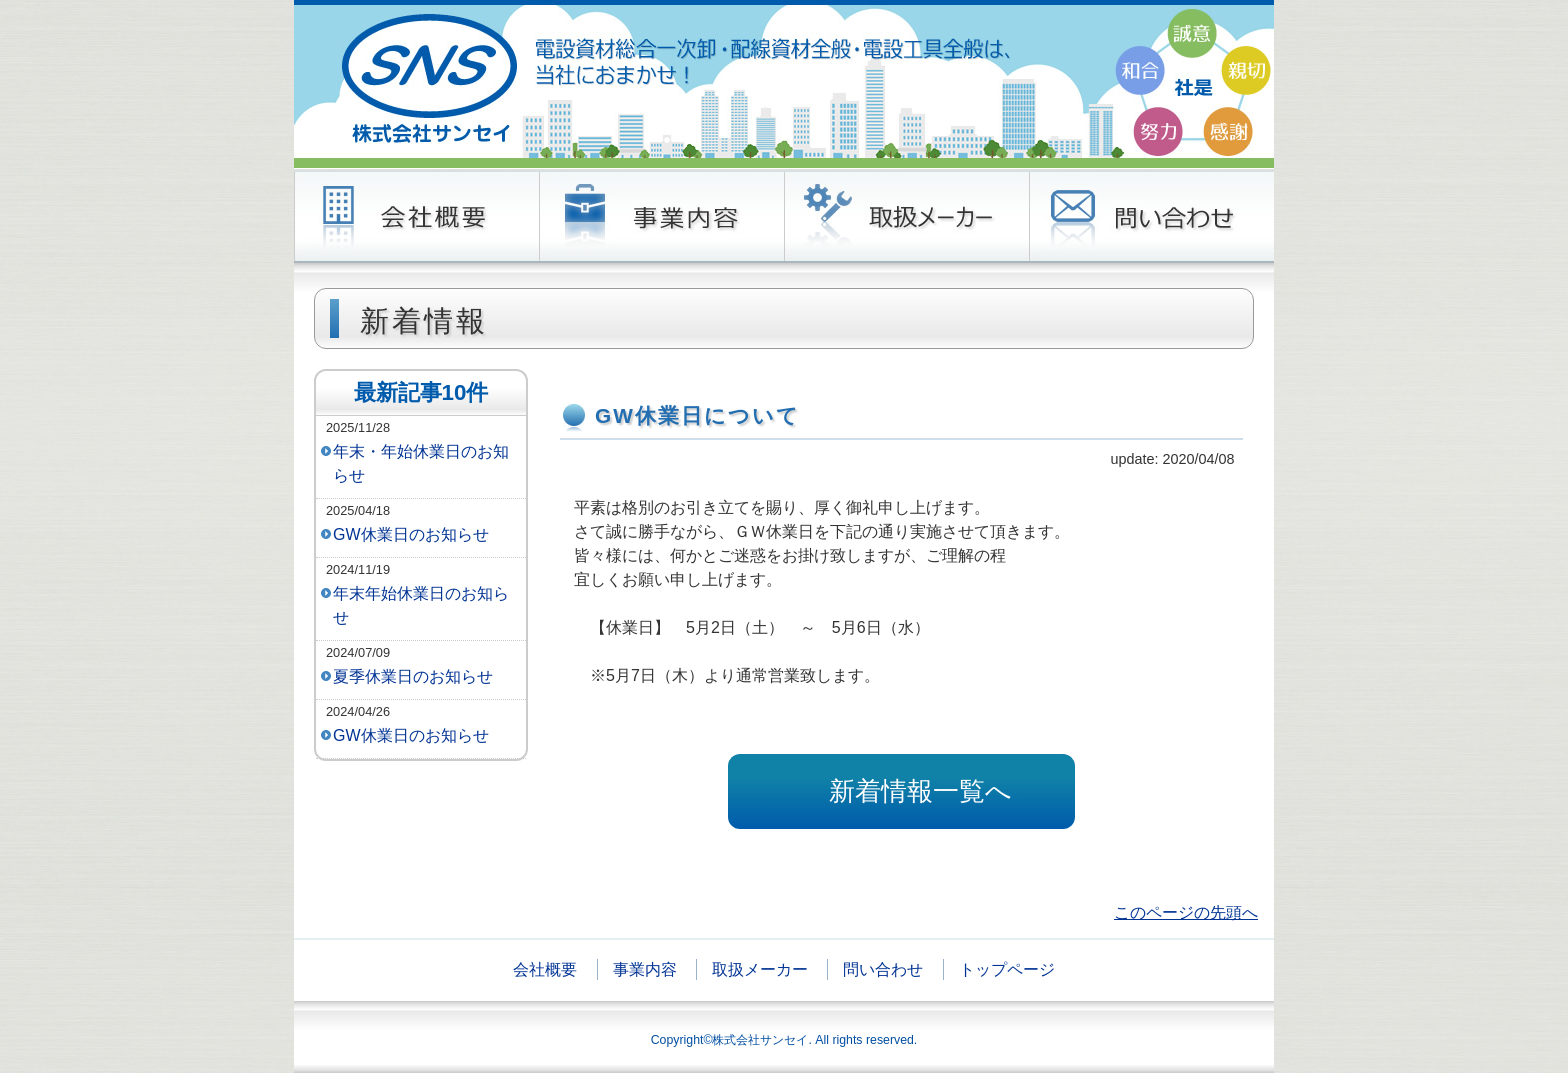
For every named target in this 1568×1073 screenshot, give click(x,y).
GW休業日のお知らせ (411, 534)
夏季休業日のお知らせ (413, 676)
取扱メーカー (760, 969)
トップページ (1007, 969)
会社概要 (545, 969)
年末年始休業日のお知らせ (421, 605)
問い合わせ (883, 969)
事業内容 (645, 969)
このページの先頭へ (1186, 912)
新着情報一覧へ (920, 791)
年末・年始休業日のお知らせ (421, 463)
